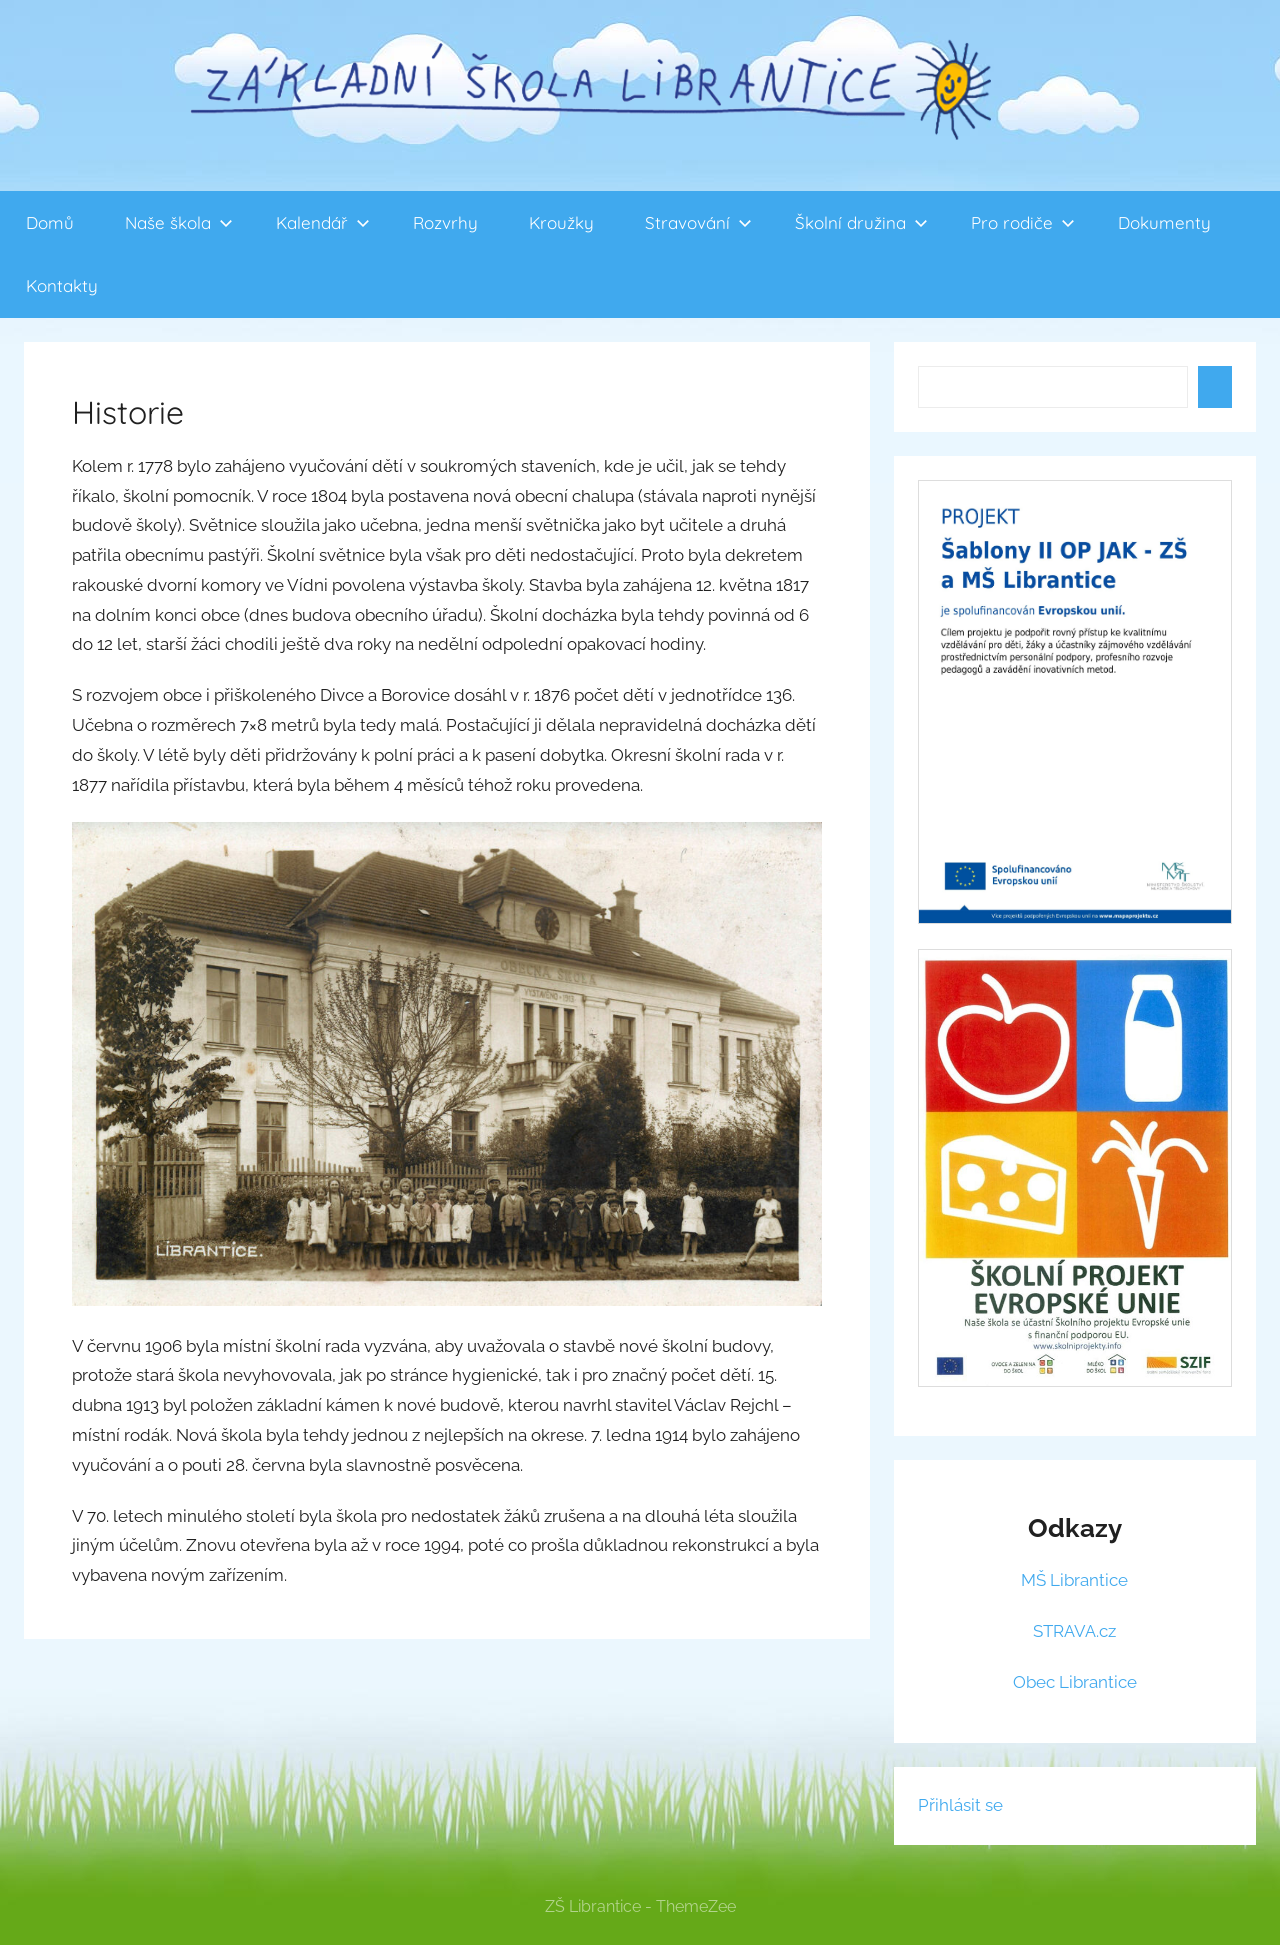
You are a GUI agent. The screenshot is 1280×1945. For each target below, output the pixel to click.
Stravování (698, 222)
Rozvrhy (445, 222)
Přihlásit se (960, 1805)
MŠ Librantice (1074, 1580)
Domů (50, 222)
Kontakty (62, 285)
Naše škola (179, 222)
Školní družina (861, 222)
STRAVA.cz (1074, 1631)
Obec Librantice (1075, 1682)
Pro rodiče (1023, 222)
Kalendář (323, 222)
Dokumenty (1164, 222)
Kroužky (561, 222)
